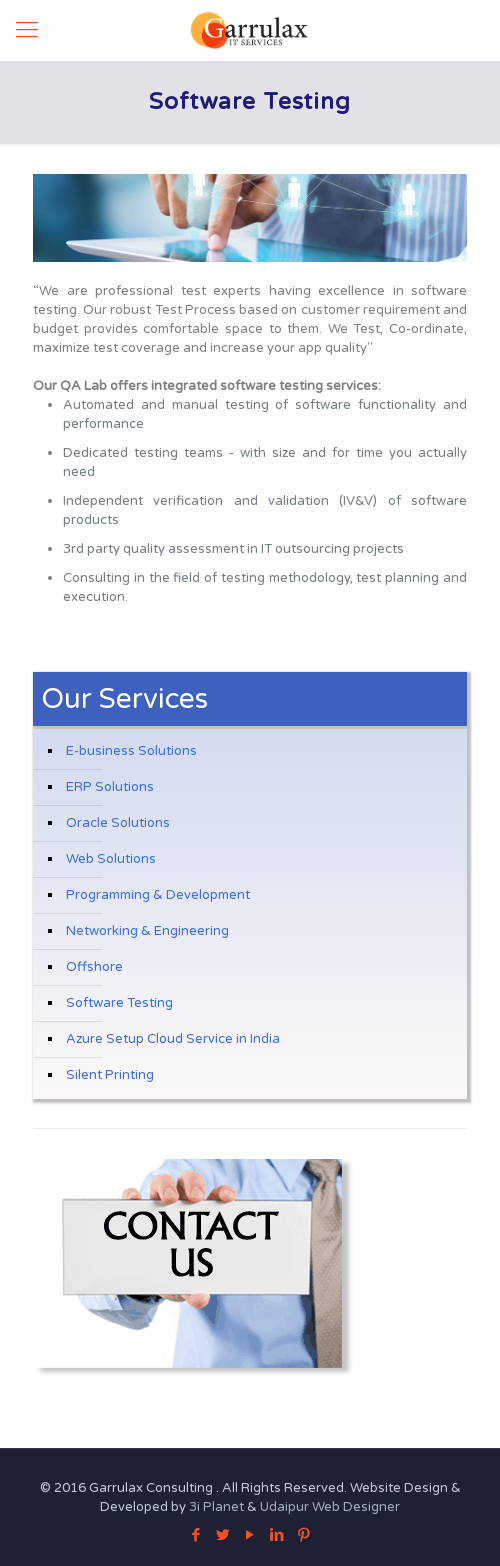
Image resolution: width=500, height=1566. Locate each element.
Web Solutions (111, 859)
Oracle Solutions (118, 823)
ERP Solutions (110, 787)
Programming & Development (158, 895)
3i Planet (218, 1507)
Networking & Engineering (147, 931)
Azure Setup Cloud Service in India (173, 1039)
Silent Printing (110, 1075)
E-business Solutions (131, 751)
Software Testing (119, 1003)
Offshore (94, 967)
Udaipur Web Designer (330, 1507)
